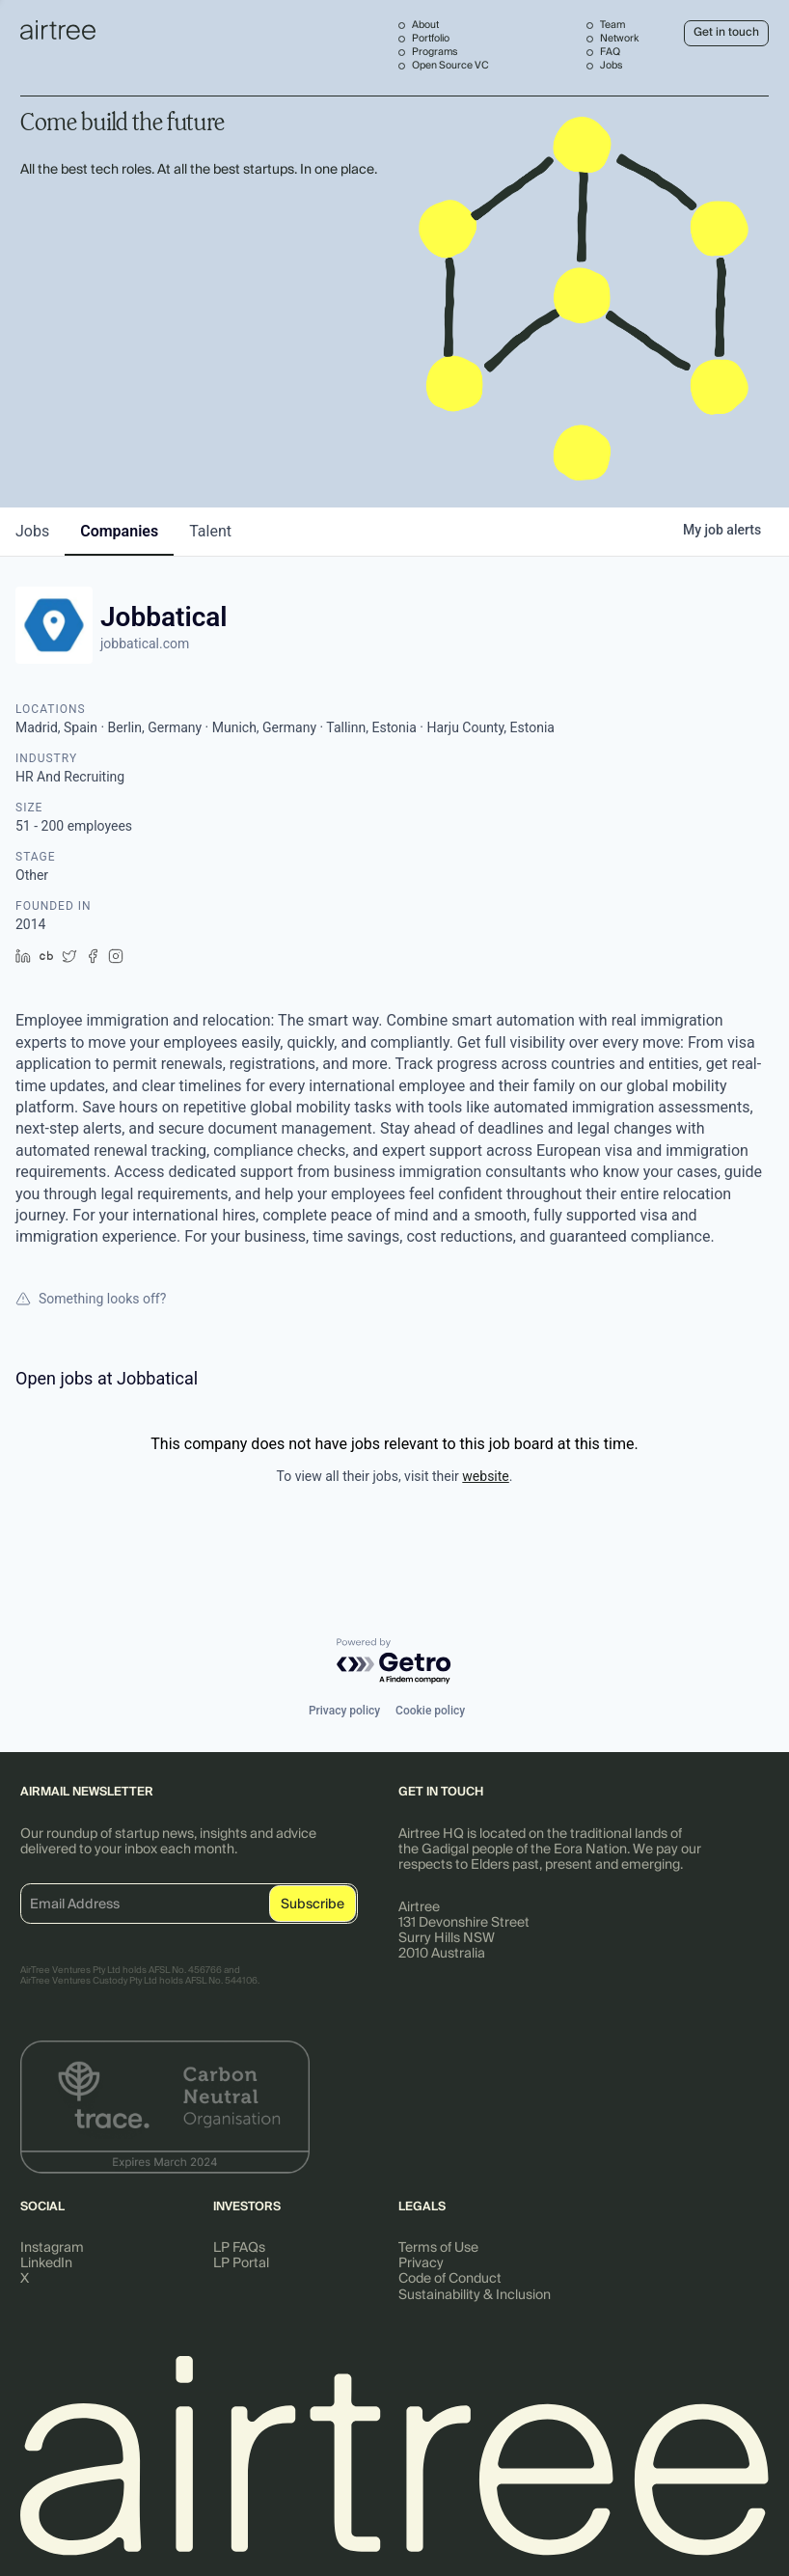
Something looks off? (90, 1298)
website (485, 1476)
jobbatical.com (144, 643)
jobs (32, 531)
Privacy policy (344, 1710)
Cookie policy (430, 1710)
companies (119, 531)
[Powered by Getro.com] (394, 1661)
